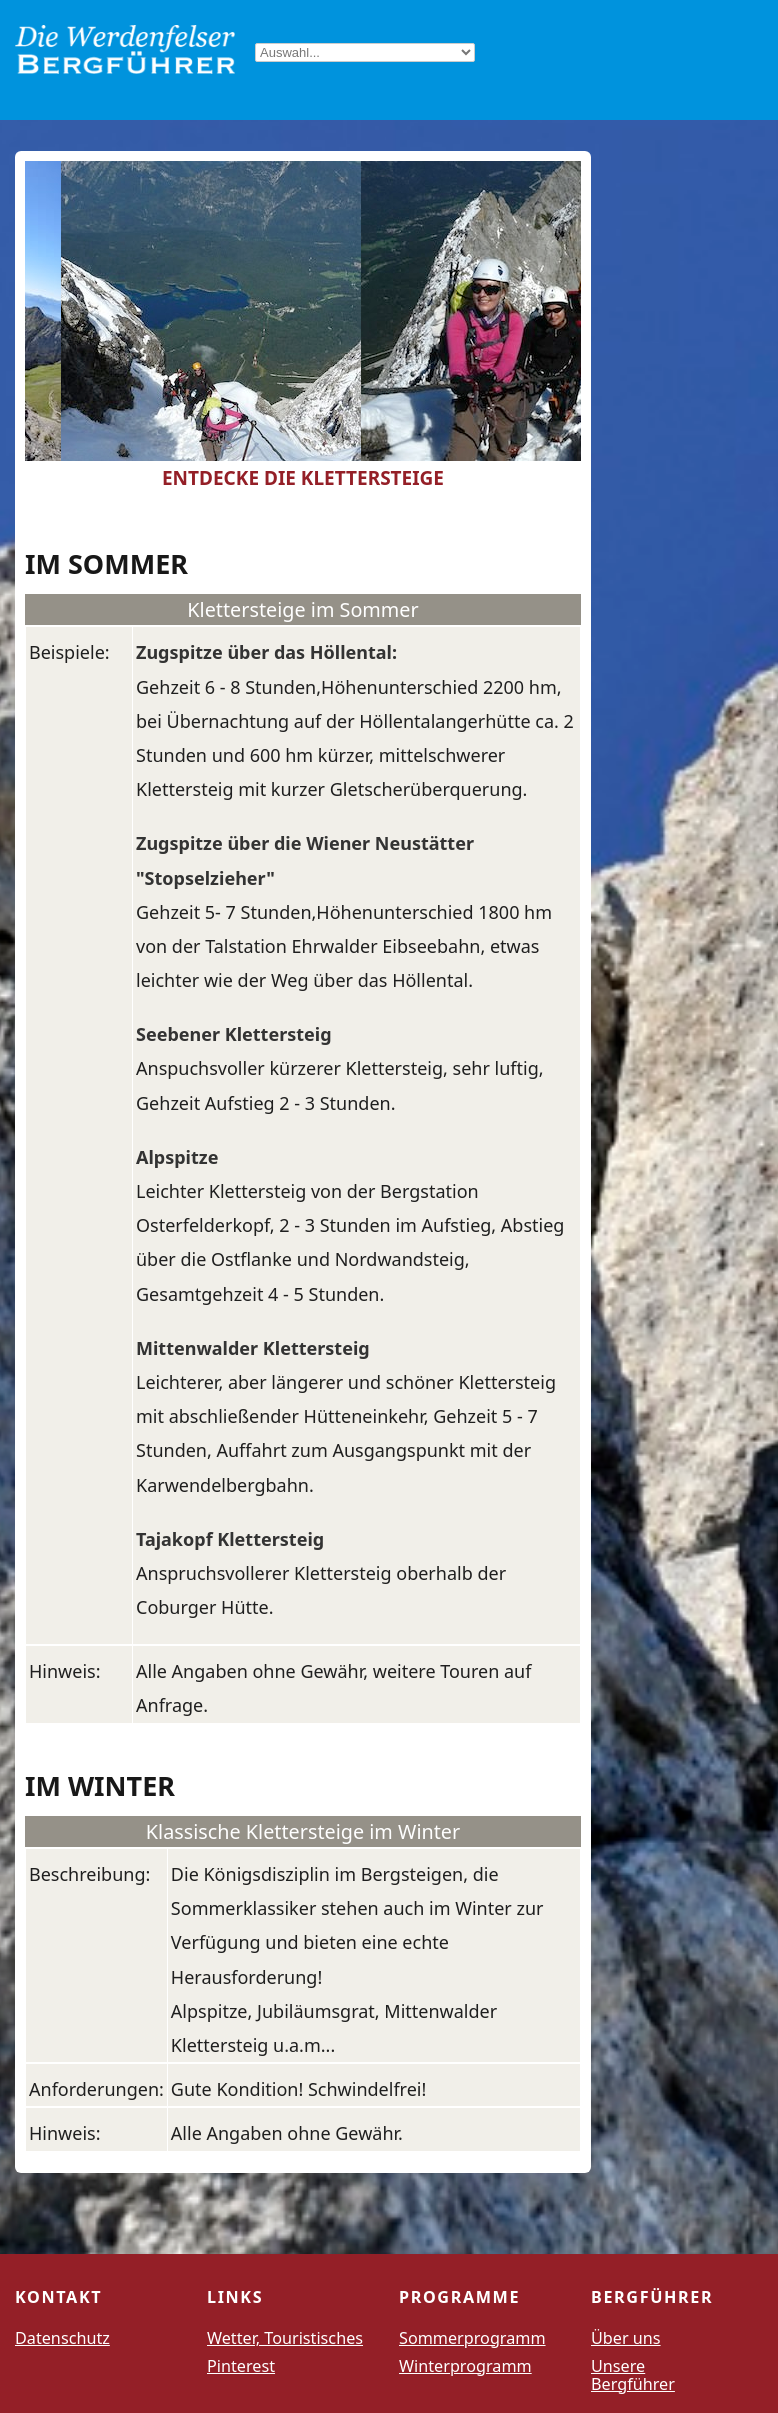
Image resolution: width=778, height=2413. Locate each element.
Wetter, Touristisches (285, 2338)
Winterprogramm (465, 2366)
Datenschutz (62, 2338)
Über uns (626, 2338)
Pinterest (241, 2366)
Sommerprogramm (472, 2338)
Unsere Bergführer (633, 2375)
